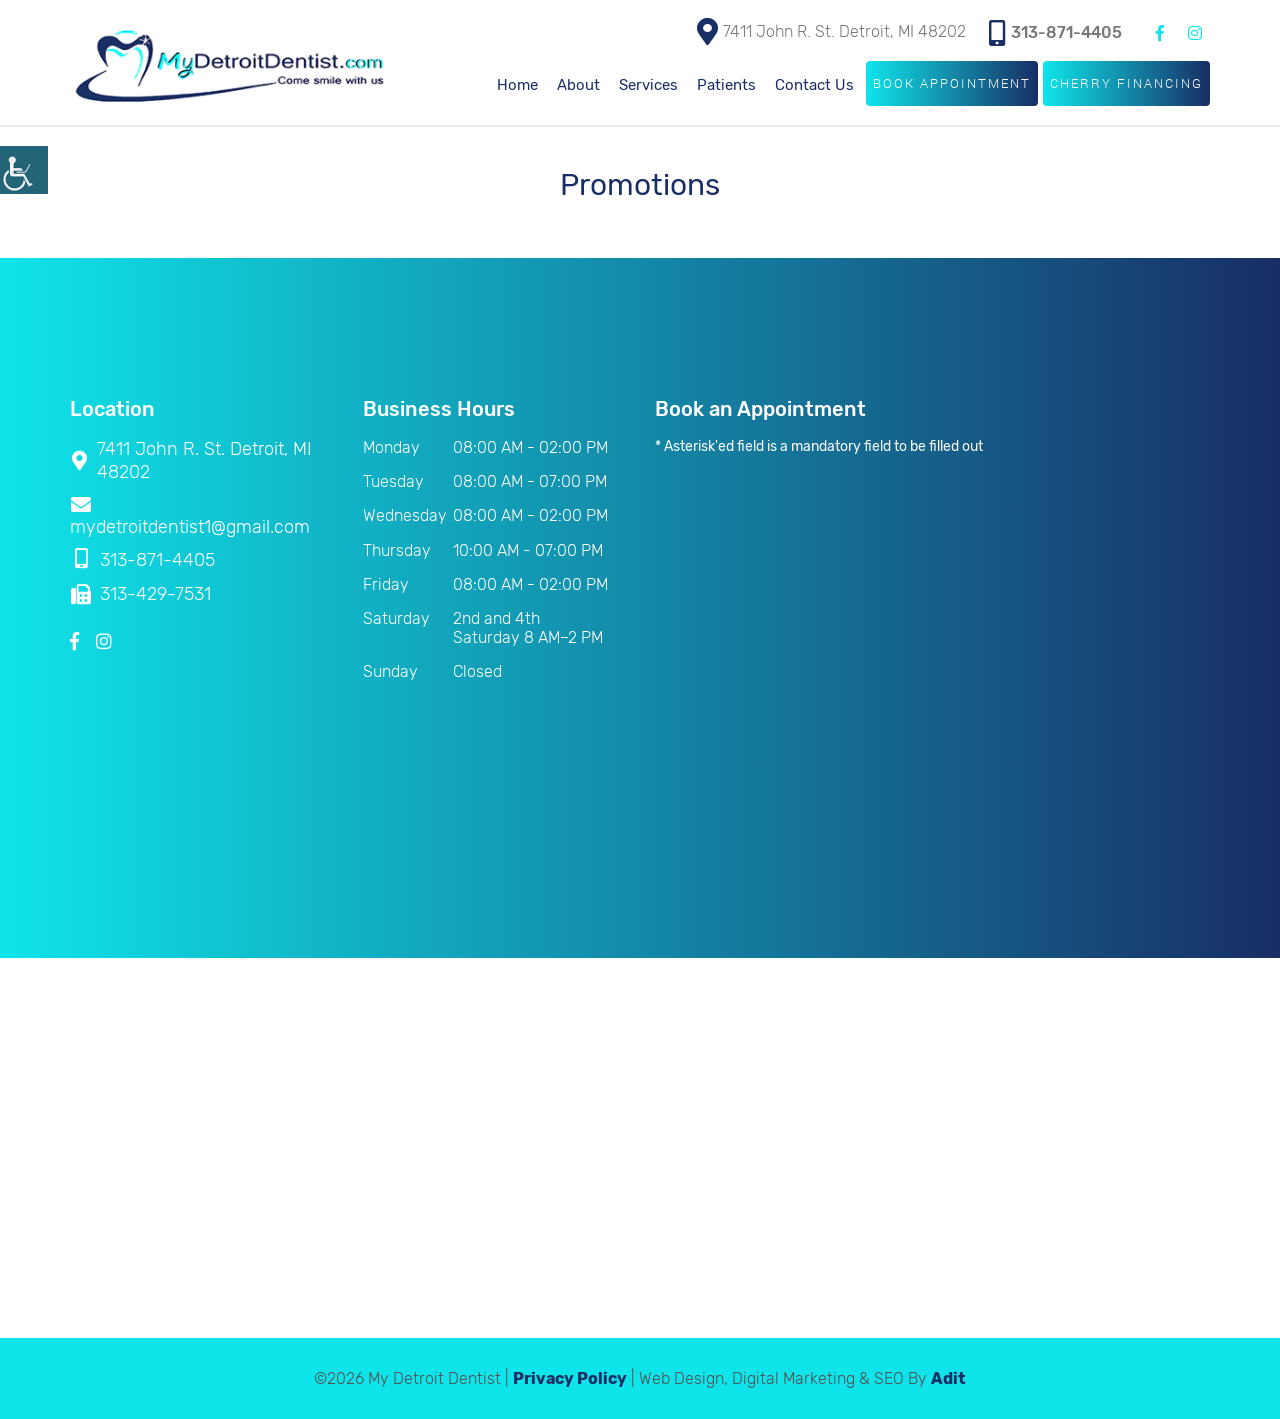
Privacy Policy (570, 1378)
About (578, 85)
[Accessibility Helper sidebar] (24, 170)
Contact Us (814, 85)
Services (648, 85)
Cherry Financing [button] (1126, 83)
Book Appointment (952, 83)
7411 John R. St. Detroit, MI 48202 (831, 31)
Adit (948, 1378)
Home (517, 85)
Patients (726, 85)
